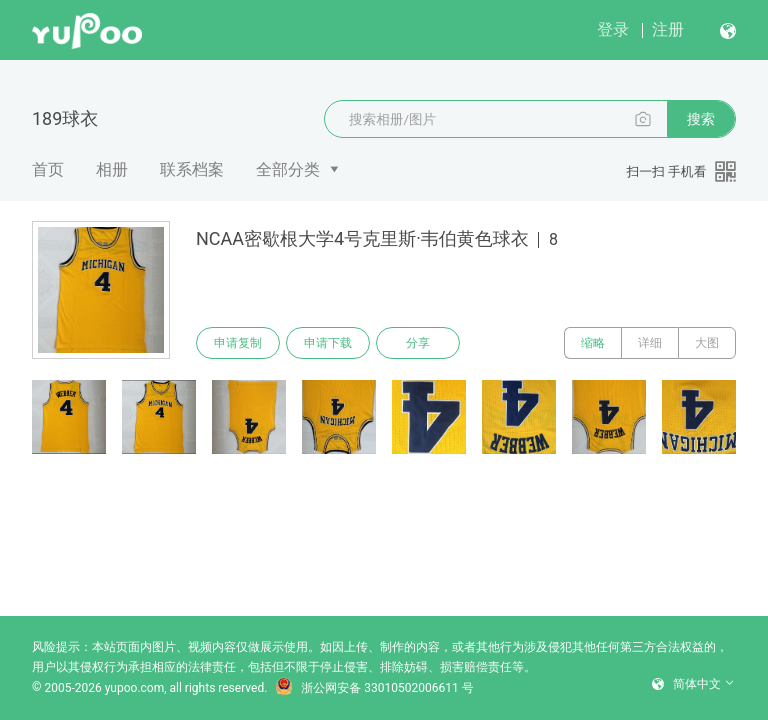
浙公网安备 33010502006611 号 (374, 688)
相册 (112, 169)
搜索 (701, 119)
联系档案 (192, 169)
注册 (668, 29)
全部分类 (288, 169)
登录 (613, 29)
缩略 (593, 343)
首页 (48, 169)
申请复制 (238, 343)
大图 (707, 343)
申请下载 (328, 343)
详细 (650, 343)
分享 (418, 343)
